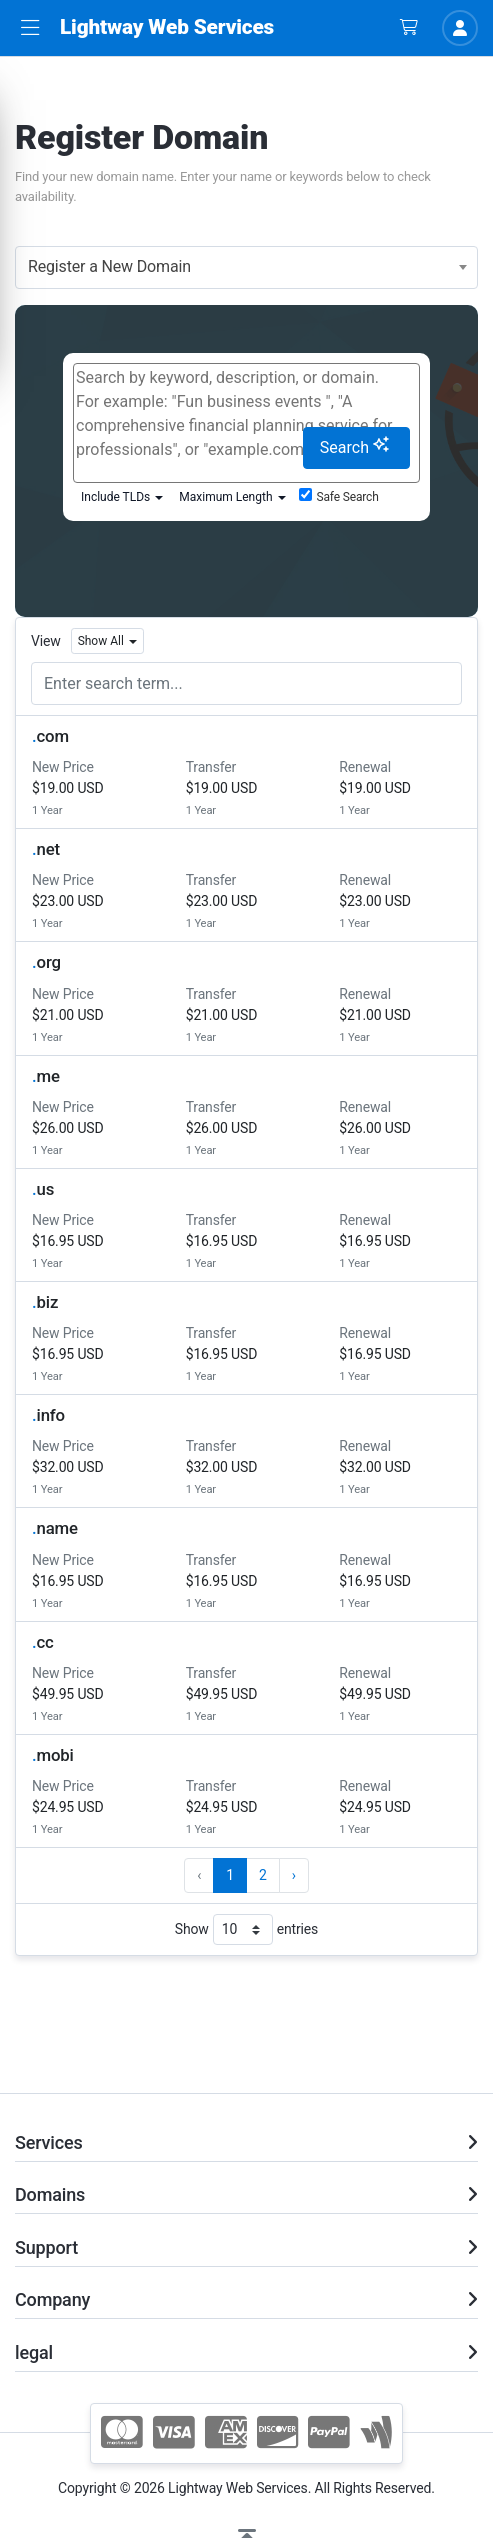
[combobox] (246, 267)
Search (354, 446)
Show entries (246, 1929)
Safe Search (339, 496)
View (46, 641)
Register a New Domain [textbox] (109, 266)
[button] (30, 28)
